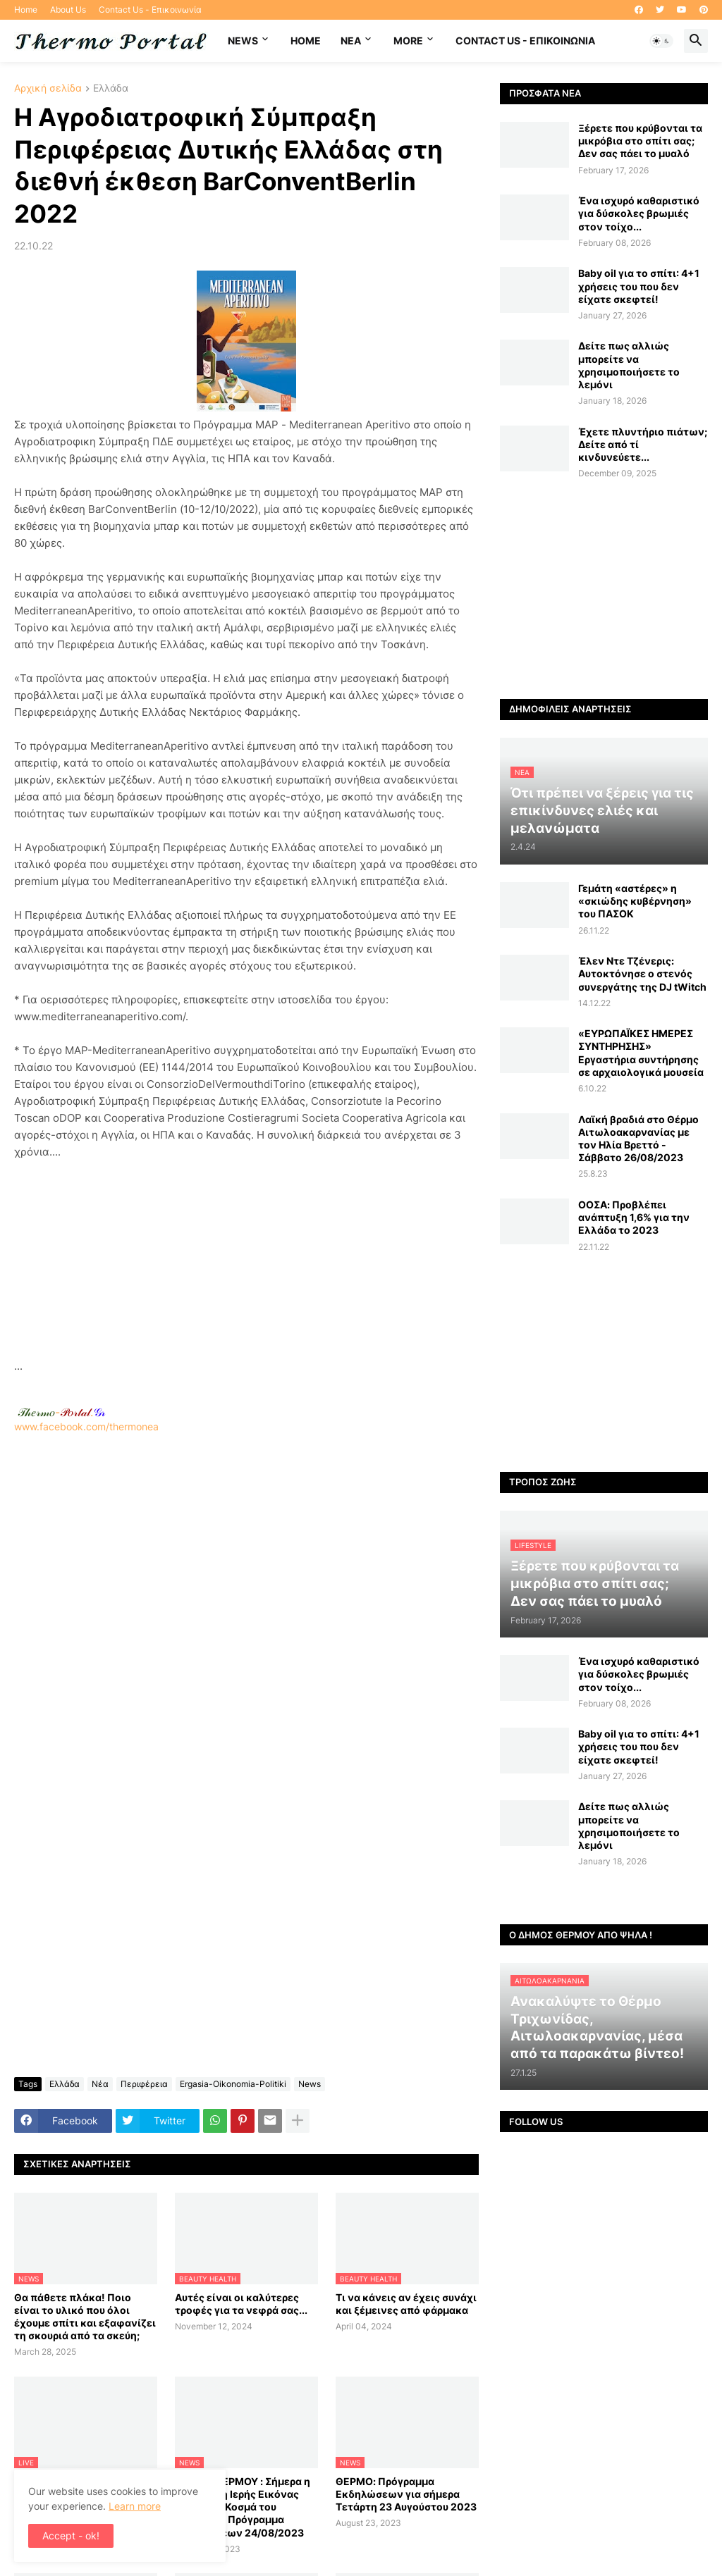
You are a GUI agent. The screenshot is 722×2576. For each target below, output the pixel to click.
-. (61, 1412)
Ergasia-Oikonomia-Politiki (233, 2084)
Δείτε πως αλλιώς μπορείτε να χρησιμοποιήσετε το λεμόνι (629, 365)
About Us (68, 9)
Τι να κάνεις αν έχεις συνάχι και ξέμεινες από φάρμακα (406, 2303)
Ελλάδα (110, 88)
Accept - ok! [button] (70, 2535)
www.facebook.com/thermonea (246, 1600)
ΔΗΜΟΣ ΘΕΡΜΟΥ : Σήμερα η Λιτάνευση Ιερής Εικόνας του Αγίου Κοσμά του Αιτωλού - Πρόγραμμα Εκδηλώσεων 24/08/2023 (242, 2507)
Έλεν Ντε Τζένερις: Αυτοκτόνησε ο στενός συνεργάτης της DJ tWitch (642, 973)
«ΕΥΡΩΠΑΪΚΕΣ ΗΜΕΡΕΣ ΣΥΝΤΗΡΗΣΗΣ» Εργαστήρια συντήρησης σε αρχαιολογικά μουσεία (641, 1052)
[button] (661, 41)
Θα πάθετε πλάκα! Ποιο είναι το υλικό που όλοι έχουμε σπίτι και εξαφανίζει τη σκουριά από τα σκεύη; (85, 2316)
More (408, 41)
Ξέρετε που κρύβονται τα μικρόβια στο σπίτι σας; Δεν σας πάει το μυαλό (640, 140)
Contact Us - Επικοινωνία (150, 9)
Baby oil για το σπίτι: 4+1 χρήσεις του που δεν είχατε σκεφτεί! (638, 285)
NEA (351, 41)
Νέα (100, 2084)
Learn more (135, 2506)
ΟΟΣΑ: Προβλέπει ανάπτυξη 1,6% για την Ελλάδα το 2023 (634, 1217)
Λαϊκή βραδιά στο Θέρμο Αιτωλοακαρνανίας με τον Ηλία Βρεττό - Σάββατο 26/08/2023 (638, 1138)
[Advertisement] (246, 1259)
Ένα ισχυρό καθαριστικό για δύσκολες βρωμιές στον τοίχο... (638, 213)
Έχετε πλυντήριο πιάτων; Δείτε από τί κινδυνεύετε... (642, 444)
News (243, 41)
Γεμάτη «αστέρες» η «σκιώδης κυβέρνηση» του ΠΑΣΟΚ (635, 900)
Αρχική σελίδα (48, 88)
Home (25, 9)
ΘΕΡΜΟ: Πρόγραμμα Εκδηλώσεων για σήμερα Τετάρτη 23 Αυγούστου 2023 (406, 2494)
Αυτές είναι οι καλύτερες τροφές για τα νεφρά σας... (241, 2303)
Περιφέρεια (144, 2084)
